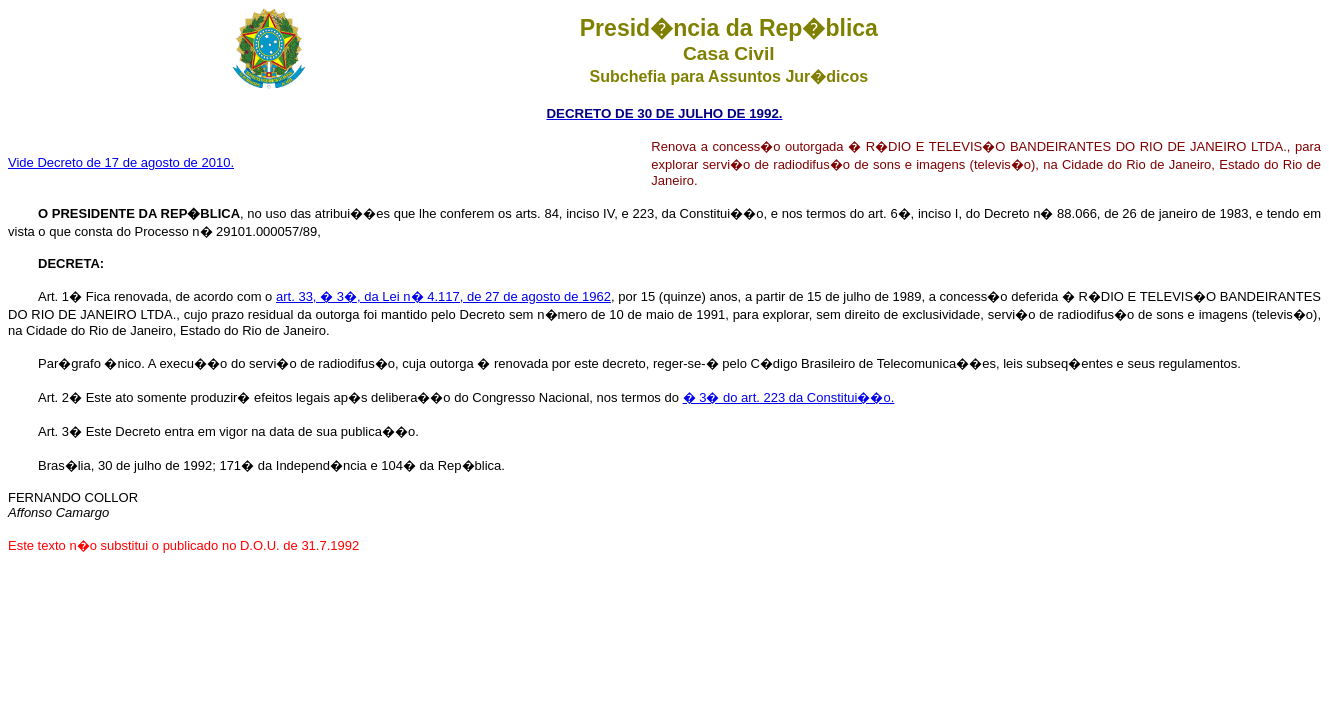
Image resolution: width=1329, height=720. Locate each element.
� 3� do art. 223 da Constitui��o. (789, 397)
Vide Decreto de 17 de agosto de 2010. (121, 162)
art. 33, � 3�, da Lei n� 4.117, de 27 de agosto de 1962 (443, 296)
